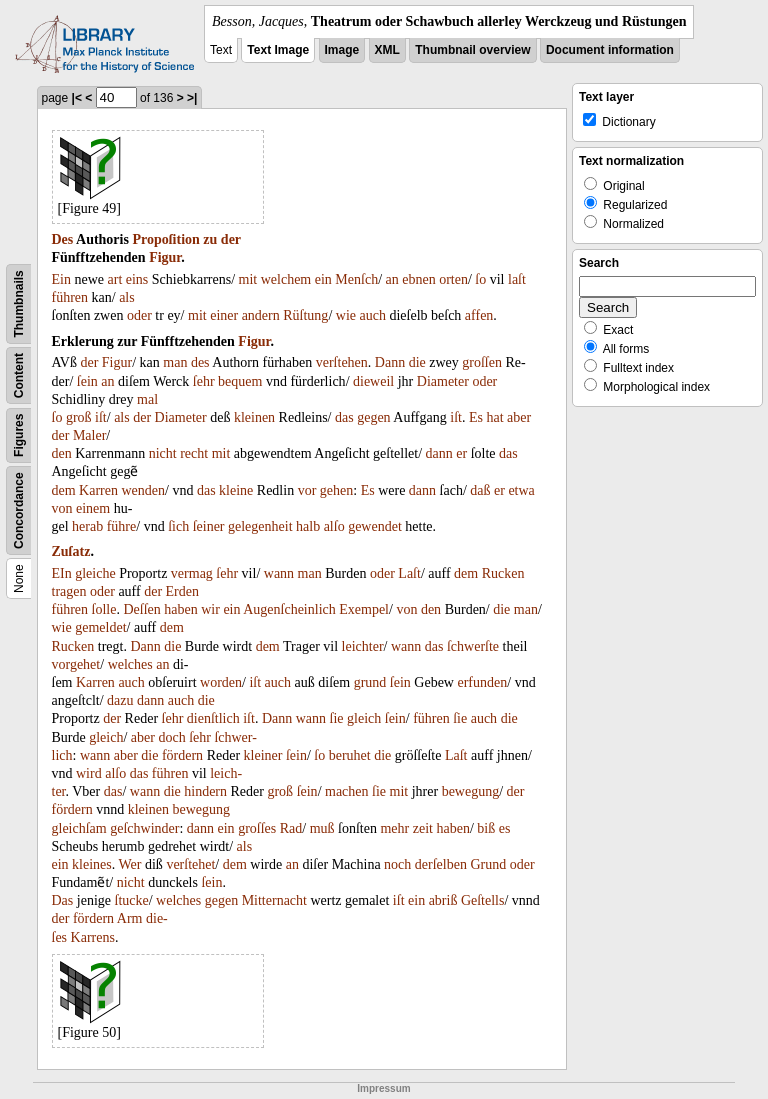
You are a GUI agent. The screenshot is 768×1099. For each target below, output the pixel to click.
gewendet (375, 526)
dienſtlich (213, 718)
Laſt (409, 573)
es (505, 828)
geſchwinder (144, 828)
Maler (89, 435)
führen (70, 297)
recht (194, 453)
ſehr (204, 381)
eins (137, 279)
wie (346, 315)
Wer (130, 864)
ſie (337, 718)
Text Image (278, 50)
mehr (394, 828)
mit (248, 279)
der (231, 239)
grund (370, 682)
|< (77, 98)
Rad (291, 828)
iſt (101, 417)
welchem (286, 279)
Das (63, 900)
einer (224, 315)
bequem (240, 381)
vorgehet (76, 664)
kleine (236, 490)
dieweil (373, 381)
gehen (336, 490)
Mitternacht (274, 900)
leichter (363, 646)
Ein (61, 279)
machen (347, 791)
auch (372, 315)
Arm (130, 918)
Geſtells (483, 900)
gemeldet (100, 627)
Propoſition (165, 239)
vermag (192, 573)
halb (308, 526)
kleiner (263, 755)
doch (171, 737)
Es (476, 417)
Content (19, 375)
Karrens (93, 937)
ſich (178, 526)
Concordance (19, 510)
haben (180, 609)
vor (307, 490)
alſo (334, 526)
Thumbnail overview (472, 50)
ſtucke (132, 900)
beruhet (350, 755)
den (62, 453)
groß (79, 417)
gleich (364, 718)
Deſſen (141, 609)
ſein (87, 381)
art (115, 279)
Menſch (356, 279)
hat (494, 417)
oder (139, 315)
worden (221, 682)
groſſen (482, 362)
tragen (69, 591)
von (62, 508)
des (200, 362)
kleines (92, 864)
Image (342, 50)
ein (323, 279)
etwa (521, 490)
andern (261, 315)
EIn (62, 573)
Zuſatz (71, 551)
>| (192, 98)
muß (322, 828)
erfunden (482, 682)
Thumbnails (19, 303)
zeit (423, 828)
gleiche (95, 573)
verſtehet (190, 864)
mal (147, 399)
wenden (143, 490)
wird (89, 773)
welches (130, 664)
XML (387, 50)
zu (210, 239)
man (175, 362)
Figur (165, 257)
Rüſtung (305, 315)
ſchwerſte (473, 646)
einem (93, 508)
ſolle (104, 609)
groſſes (257, 828)
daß (480, 490)
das (344, 417)
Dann (390, 362)
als (127, 297)
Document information (610, 50)
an (392, 279)
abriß (443, 900)
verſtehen (342, 362)
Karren (98, 490)
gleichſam (79, 828)
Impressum (383, 1088)
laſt (517, 279)
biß (486, 828)
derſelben (441, 864)
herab (87, 526)
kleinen (254, 417)
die (417, 362)
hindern (205, 791)
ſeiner (209, 526)
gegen (373, 417)
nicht (163, 453)
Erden (182, 591)
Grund (488, 864)
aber (519, 417)
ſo (480, 279)
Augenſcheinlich (289, 609)
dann (439, 453)
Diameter (443, 381)
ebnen (418, 279)
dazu (120, 700)
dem (64, 490)
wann (279, 573)
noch (397, 864)
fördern (182, 755)
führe (122, 526)
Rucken (503, 573)
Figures (19, 435)
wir (210, 609)
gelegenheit (260, 526)
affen (479, 315)
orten (453, 279)
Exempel (364, 609)
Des (63, 239)
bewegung (471, 791)
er (461, 453)
